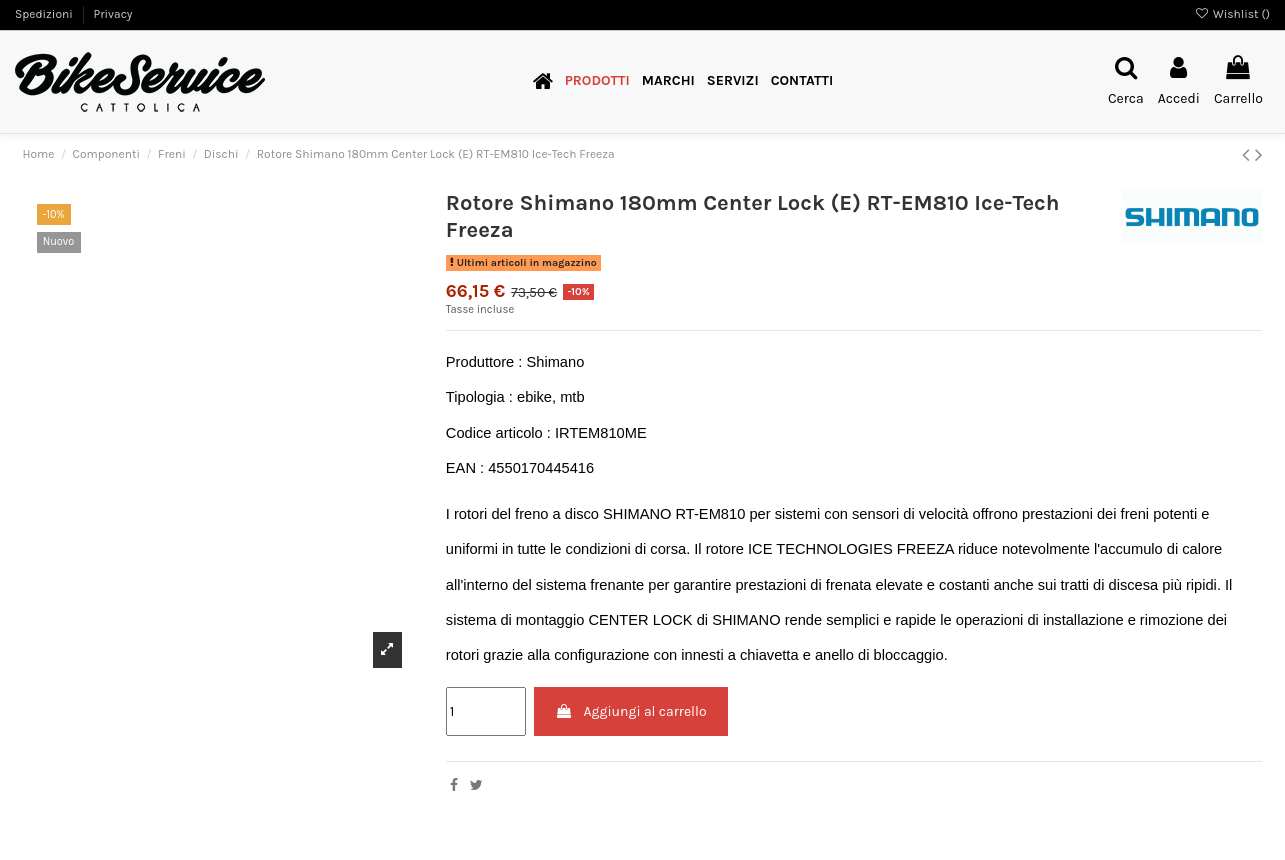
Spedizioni (45, 14)
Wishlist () (1232, 14)
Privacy (112, 14)
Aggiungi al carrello (630, 711)
